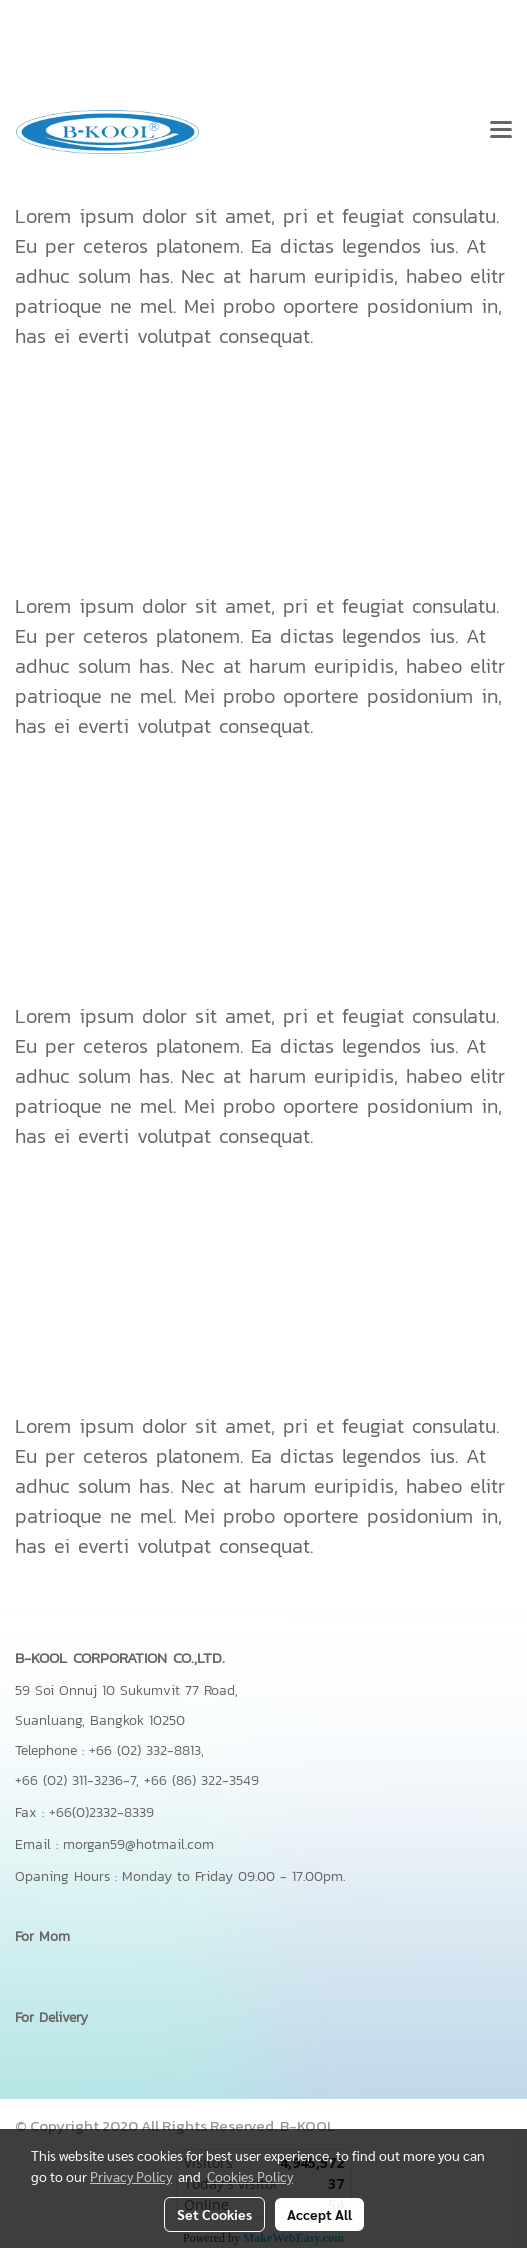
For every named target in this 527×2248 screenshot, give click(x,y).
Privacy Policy (131, 2176)
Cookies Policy (250, 2176)
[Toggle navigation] (501, 132)
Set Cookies (214, 2214)
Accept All (319, 2214)
